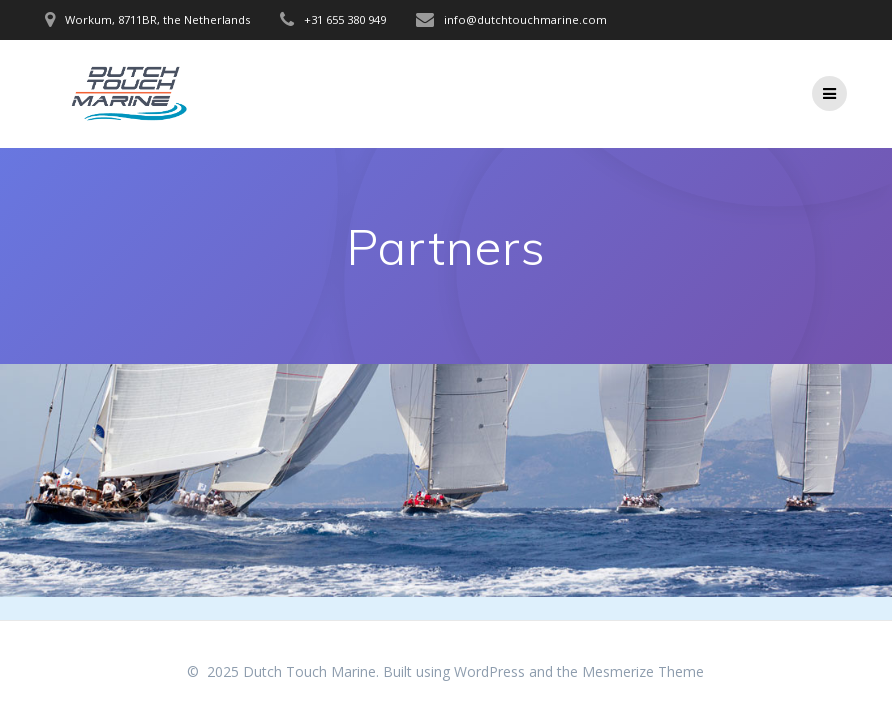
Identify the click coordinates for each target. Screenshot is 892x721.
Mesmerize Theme (643, 671)
